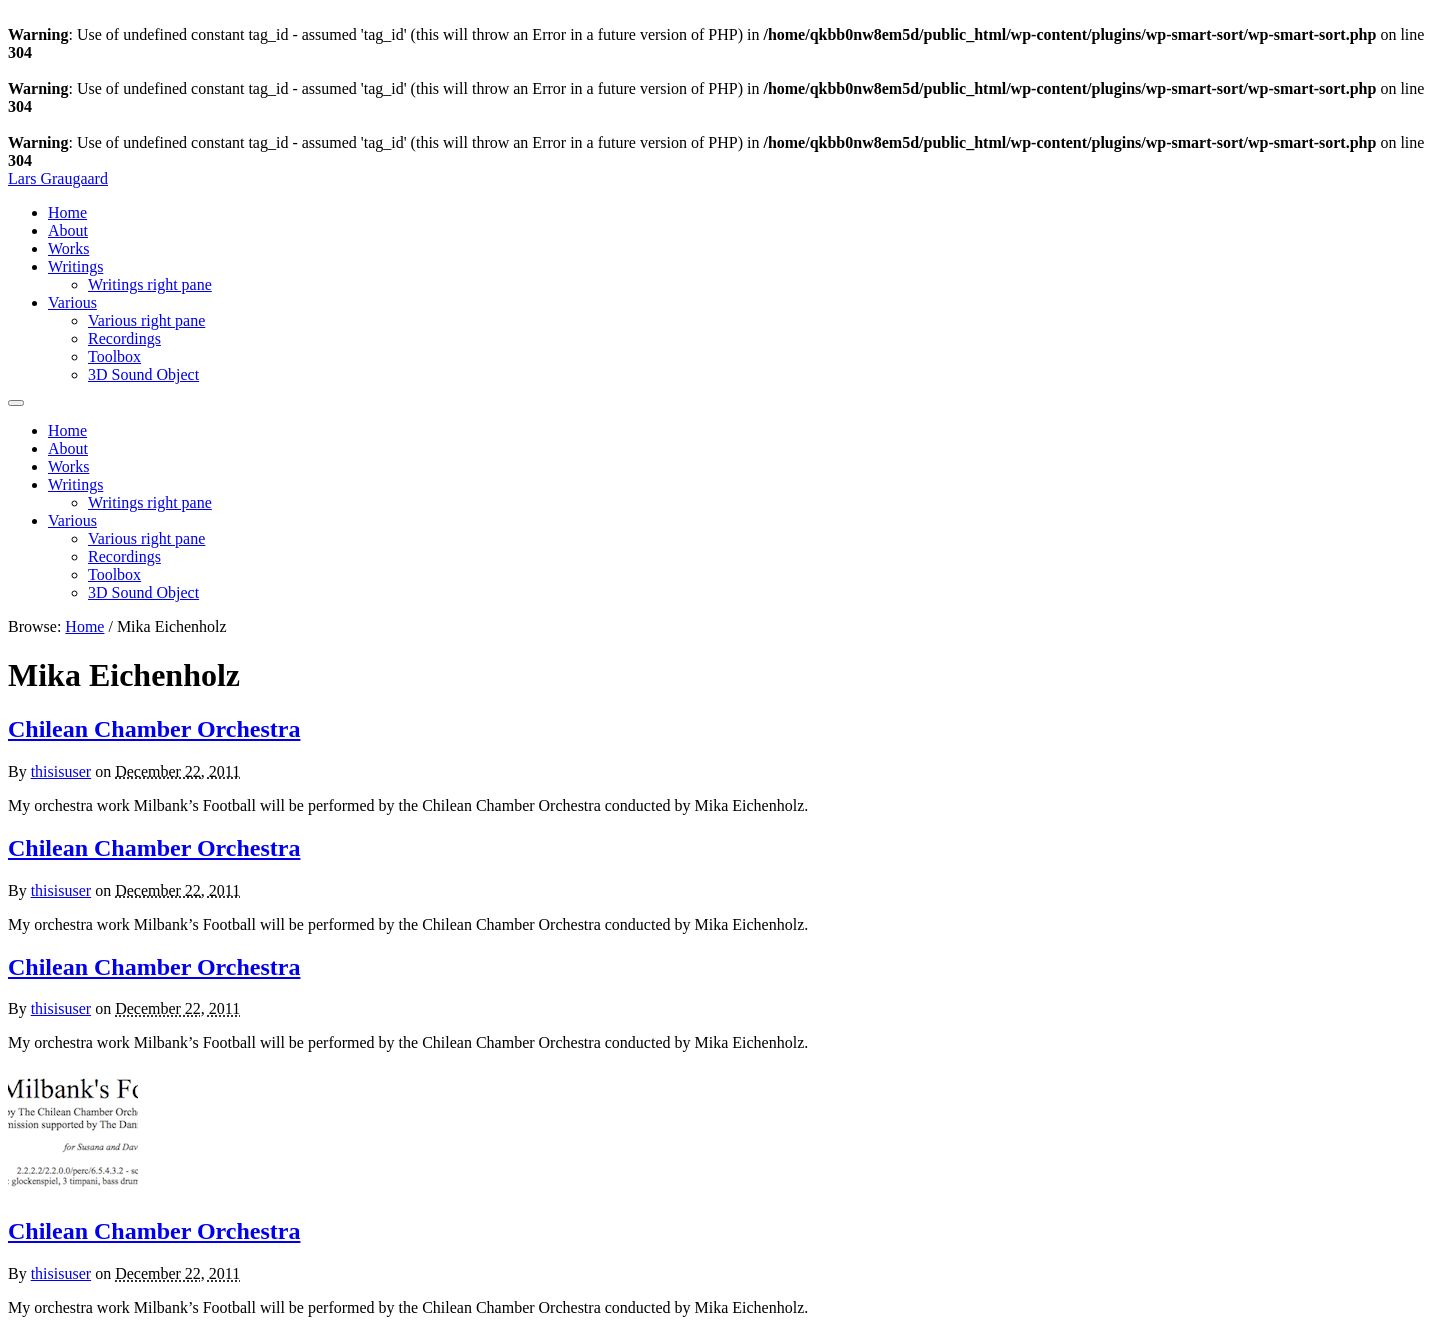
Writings (75, 266)
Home (67, 212)
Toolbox (114, 356)
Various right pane (146, 320)
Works (68, 248)
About (68, 230)
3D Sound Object (143, 374)
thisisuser (61, 771)
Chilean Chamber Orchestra (154, 729)
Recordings (124, 338)
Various (72, 302)
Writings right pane (150, 284)
